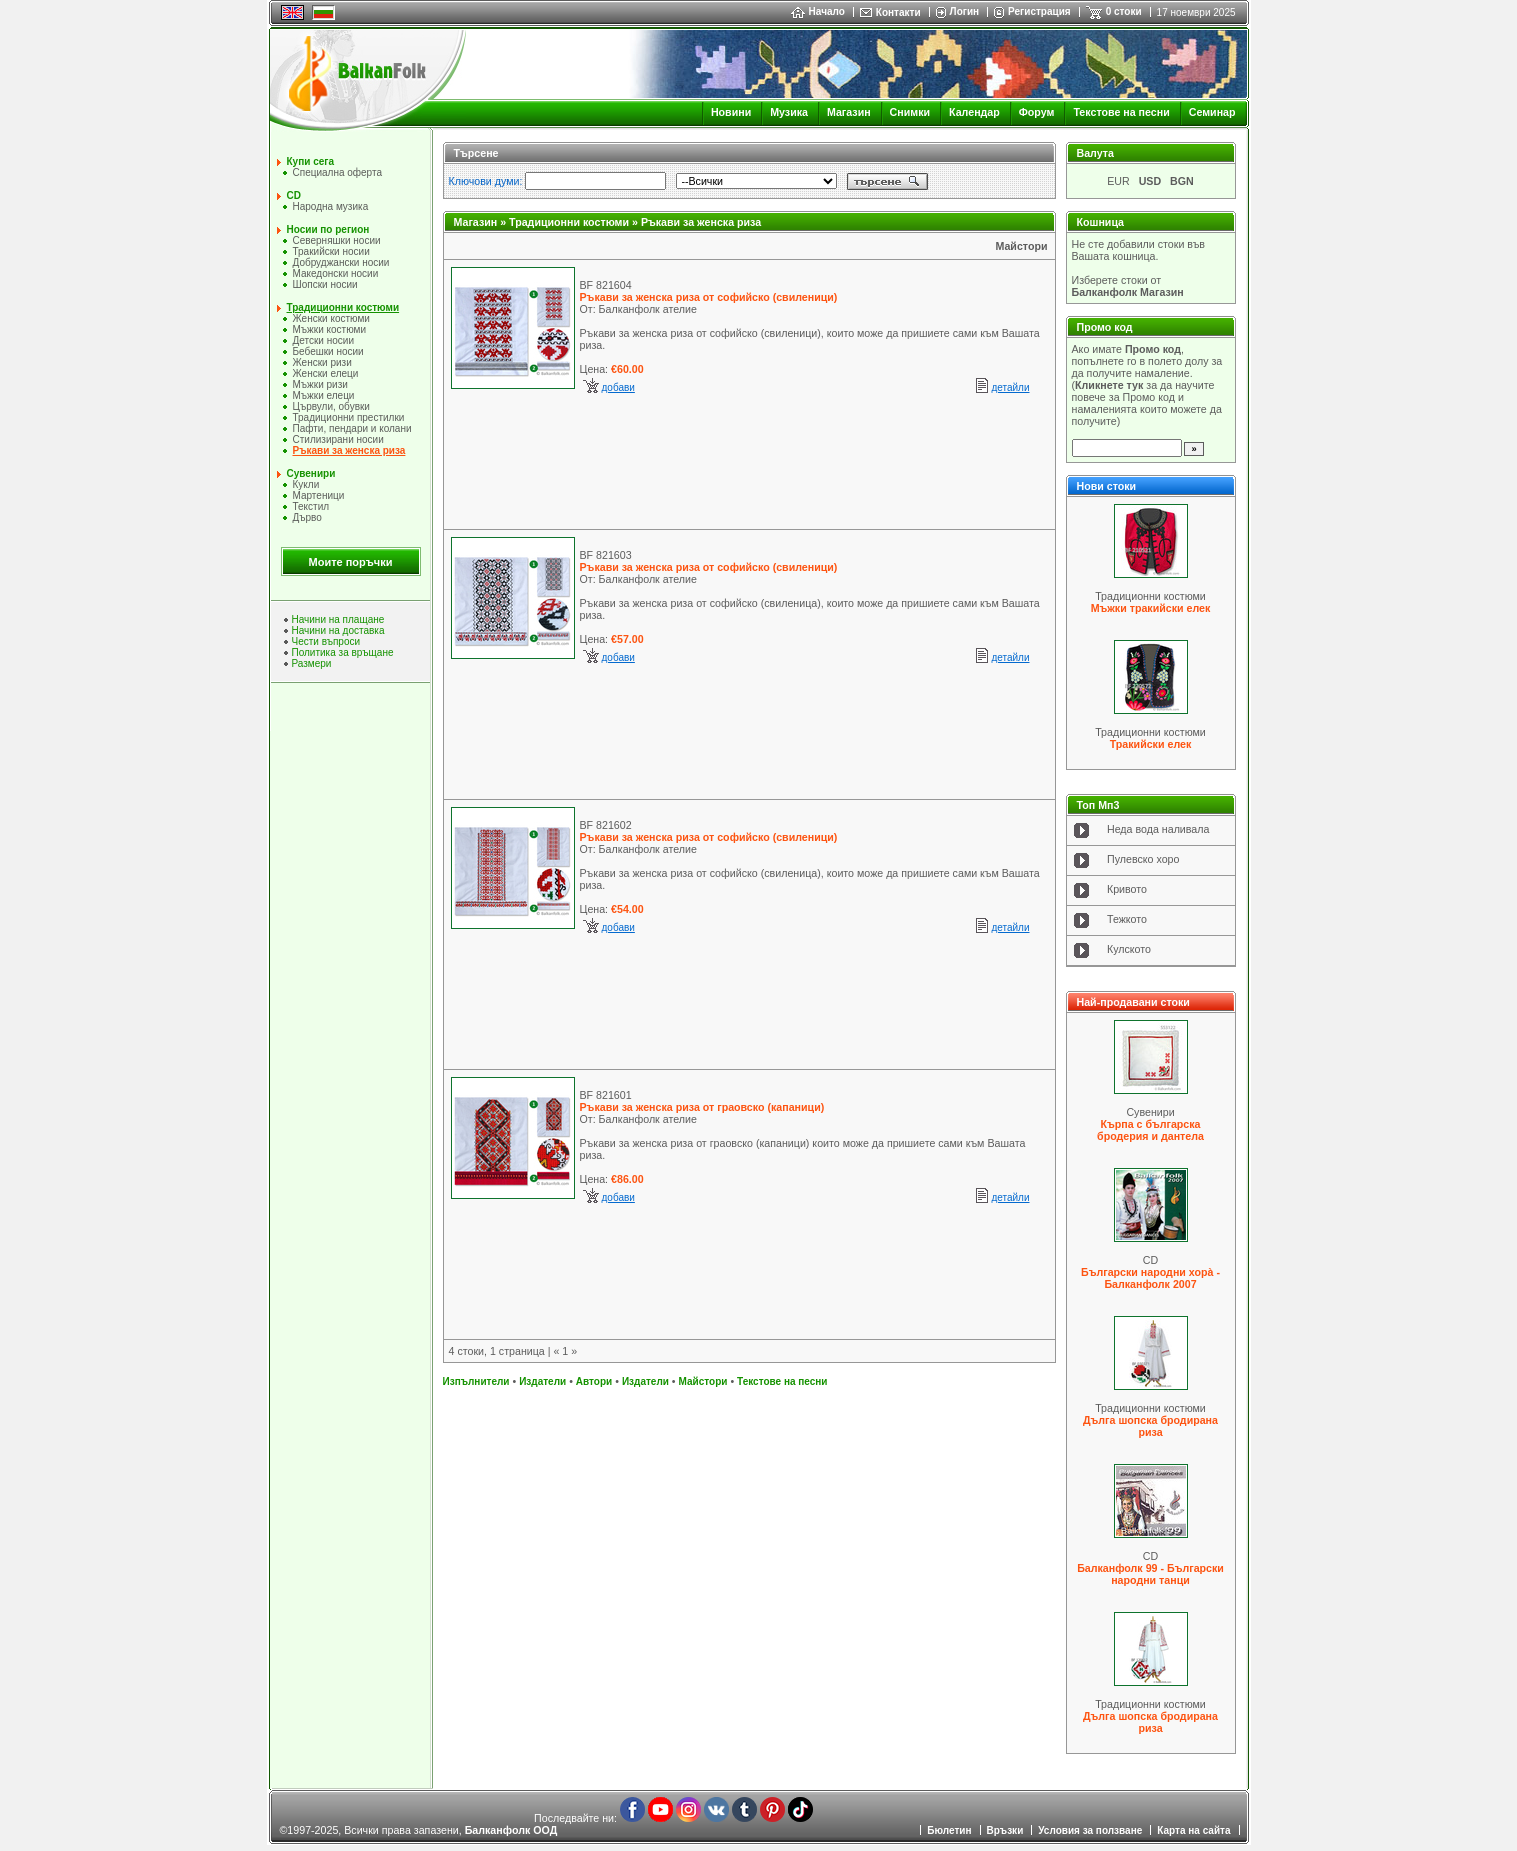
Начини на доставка (338, 630)
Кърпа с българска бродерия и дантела (1150, 1130)
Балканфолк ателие (648, 309)
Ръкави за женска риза (349, 450)
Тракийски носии (331, 251)
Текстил (311, 506)
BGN (1182, 181)
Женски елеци (326, 373)
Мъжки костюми (330, 329)
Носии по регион (328, 229)
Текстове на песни (1121, 112)
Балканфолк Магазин (1128, 292)
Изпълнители (476, 1381)
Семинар (1212, 112)
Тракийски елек (1151, 744)
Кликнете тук (1109, 385)
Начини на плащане (338, 619)
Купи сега (310, 161)
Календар (974, 112)
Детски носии (323, 340)
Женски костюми (331, 318)
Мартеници (319, 495)
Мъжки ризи (320, 384)
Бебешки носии (328, 351)
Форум (1037, 112)
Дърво (307, 517)
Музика (789, 112)
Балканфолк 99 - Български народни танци (1150, 1574)
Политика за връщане (343, 652)
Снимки (910, 112)
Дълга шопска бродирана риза (1150, 1426)
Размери (312, 663)
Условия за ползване (1090, 1830)
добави (618, 387)
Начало (818, 11)
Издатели (542, 1381)
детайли (1010, 387)
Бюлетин (949, 1830)
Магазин (849, 112)
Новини (731, 112)
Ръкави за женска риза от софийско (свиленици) (709, 297)
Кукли (306, 484)
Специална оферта (338, 172)
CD (294, 195)
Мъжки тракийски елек (1151, 608)
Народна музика (331, 206)
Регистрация (1039, 11)
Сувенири (311, 473)
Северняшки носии (337, 240)
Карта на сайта (1193, 1830)
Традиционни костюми (343, 307)
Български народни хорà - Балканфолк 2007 (1150, 1278)
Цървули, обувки (331, 406)
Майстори (1021, 246)
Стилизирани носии (338, 439)
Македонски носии (336, 273)
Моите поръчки (351, 562)
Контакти (898, 12)
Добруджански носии (341, 262)
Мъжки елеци (324, 395)
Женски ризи (322, 362)
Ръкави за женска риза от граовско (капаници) (702, 1107)
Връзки (1005, 1830)
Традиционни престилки (349, 417)
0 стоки (1124, 11)
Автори (594, 1381)
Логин (964, 11)
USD (1150, 181)
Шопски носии (325, 284)
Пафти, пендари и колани (352, 428)
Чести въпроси (326, 641)
